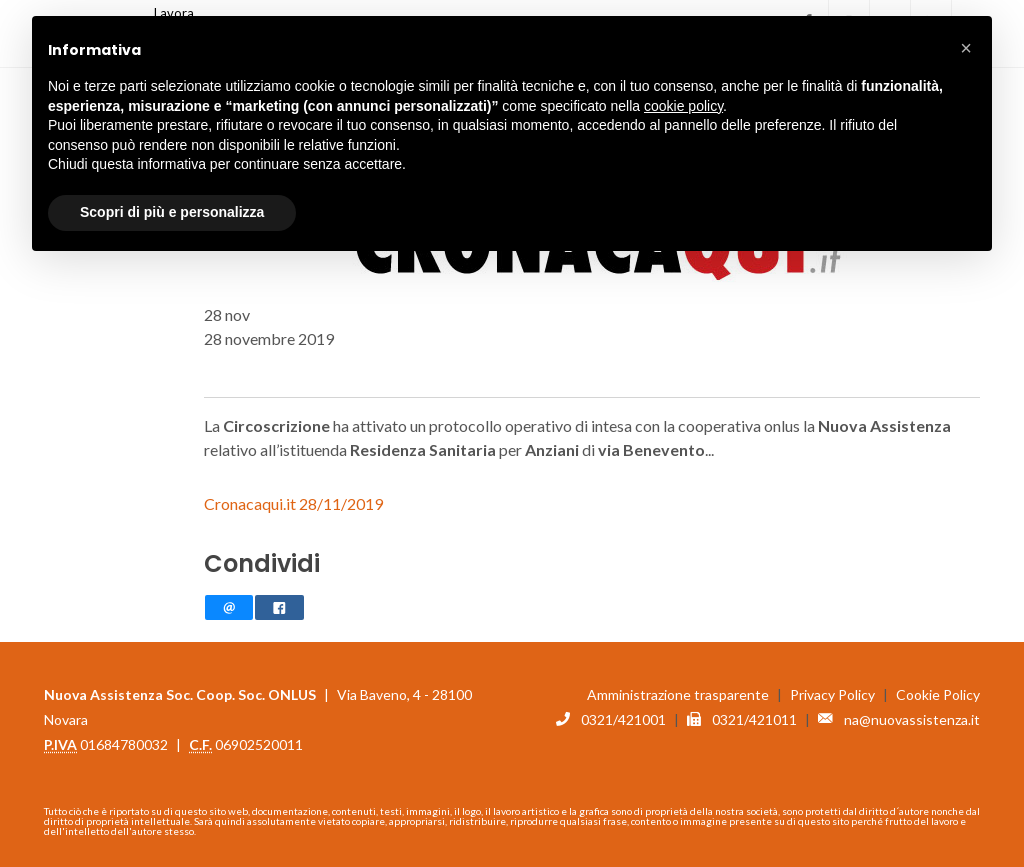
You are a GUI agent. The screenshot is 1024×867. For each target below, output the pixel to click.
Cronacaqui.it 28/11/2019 (293, 494)
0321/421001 (623, 710)
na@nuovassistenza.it (912, 710)
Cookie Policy (938, 685)
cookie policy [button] (683, 106)
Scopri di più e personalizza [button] (172, 212)
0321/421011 (754, 710)
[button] (966, 48)
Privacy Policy (832, 685)
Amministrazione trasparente (678, 685)
